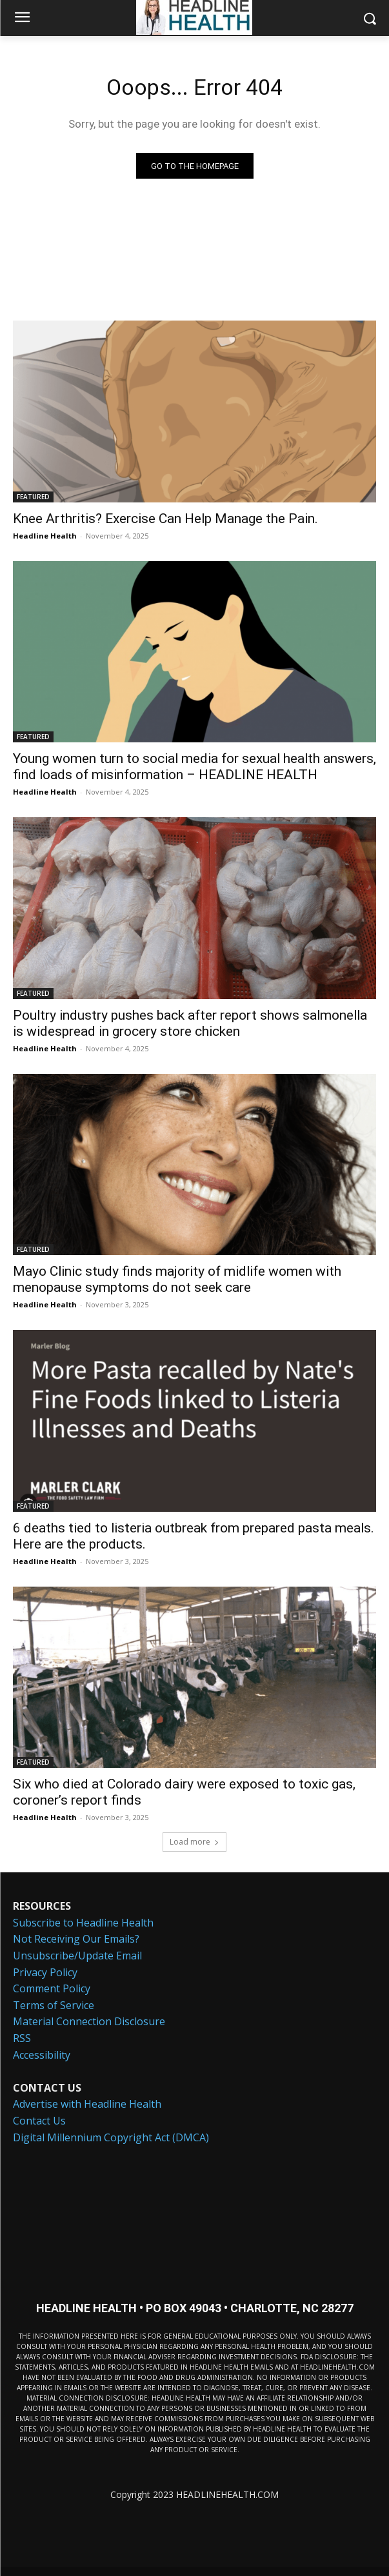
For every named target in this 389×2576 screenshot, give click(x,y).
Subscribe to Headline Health (83, 1923)
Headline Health (45, 535)
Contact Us (39, 2121)
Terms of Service (53, 2005)
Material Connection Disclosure (89, 2021)
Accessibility (41, 2055)
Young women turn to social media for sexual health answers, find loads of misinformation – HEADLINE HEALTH (194, 766)
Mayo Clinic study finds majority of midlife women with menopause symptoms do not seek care (177, 1279)
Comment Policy (51, 1988)
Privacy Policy (45, 1972)
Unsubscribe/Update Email (77, 1955)
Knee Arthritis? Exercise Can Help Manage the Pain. (165, 518)
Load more (194, 1841)
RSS (22, 2038)
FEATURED (33, 496)
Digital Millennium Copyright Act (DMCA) (111, 2137)
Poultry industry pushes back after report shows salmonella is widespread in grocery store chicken (190, 1023)
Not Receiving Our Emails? (76, 1939)
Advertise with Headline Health (87, 2104)
